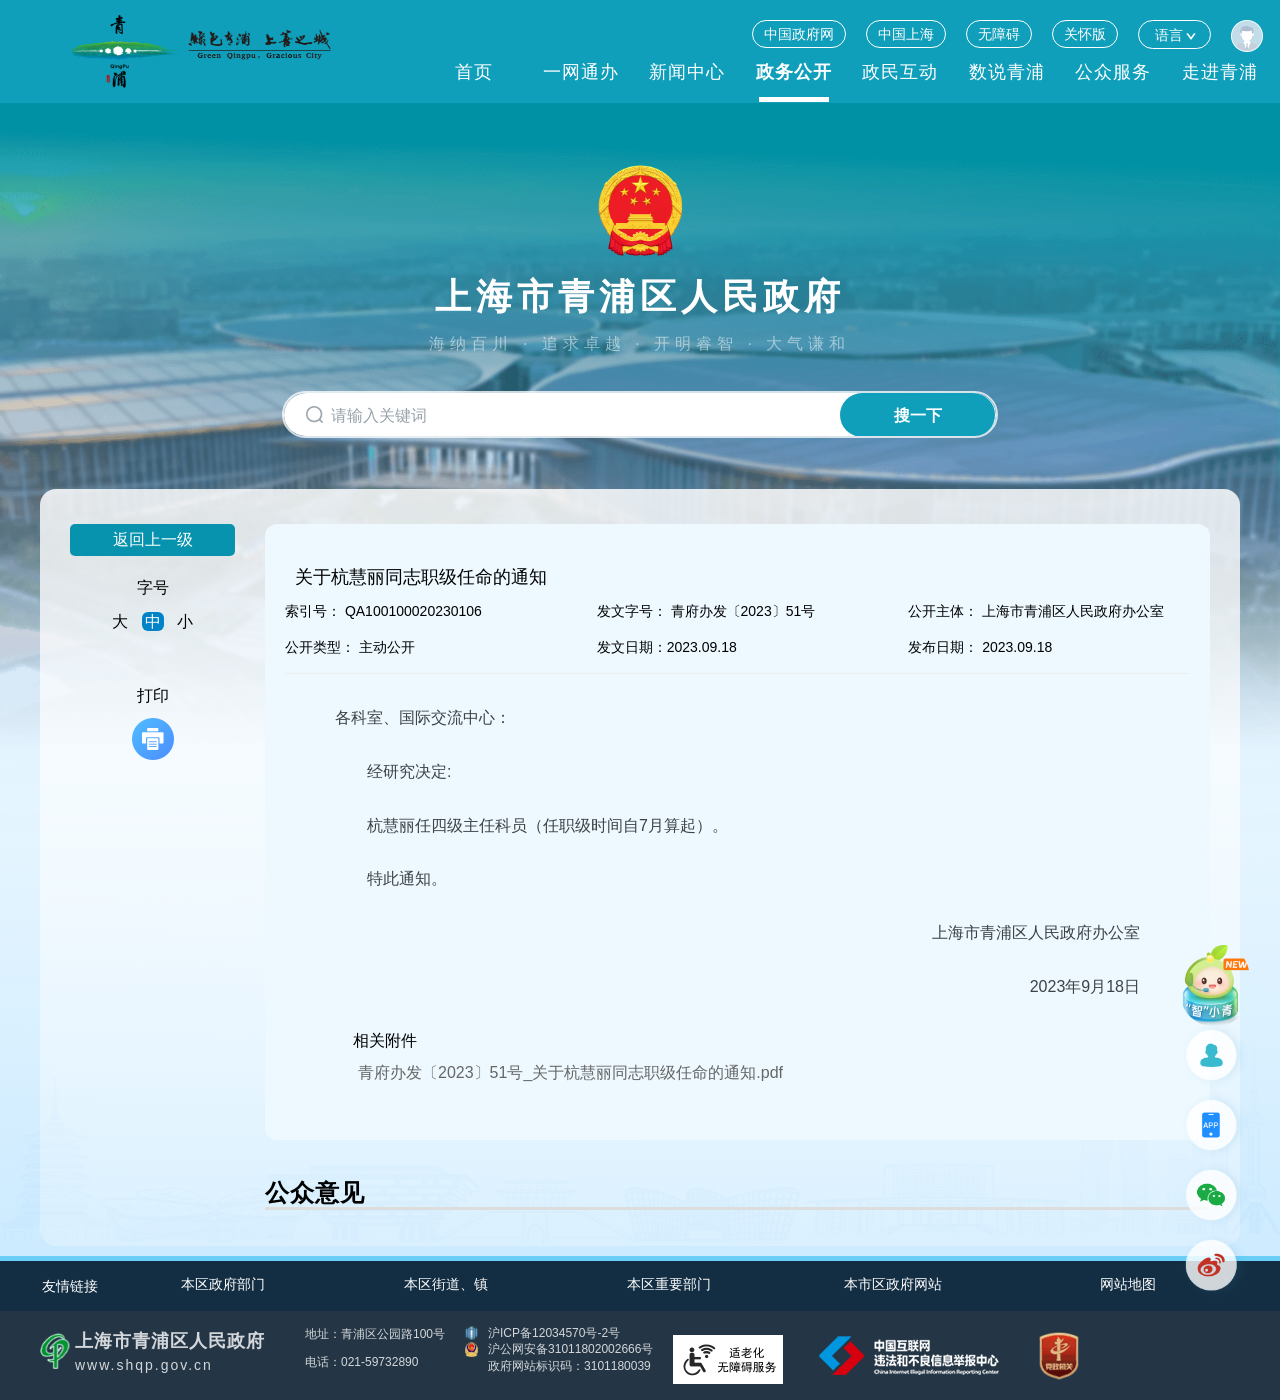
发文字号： (632, 611)
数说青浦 (1007, 72)
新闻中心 (687, 72)
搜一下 (918, 415)
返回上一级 (153, 539)
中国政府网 (799, 34)
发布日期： (943, 647)
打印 (153, 723)
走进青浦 (1220, 72)
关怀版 (1085, 34)
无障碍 (999, 34)
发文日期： (632, 647)
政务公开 (794, 72)
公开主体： (943, 611)
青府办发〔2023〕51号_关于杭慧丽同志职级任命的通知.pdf (570, 1072)
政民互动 (900, 72)
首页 (474, 72)
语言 (1174, 34)
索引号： (313, 611)
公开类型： (320, 647)
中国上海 (906, 34)
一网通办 (581, 72)
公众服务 (1113, 72)
